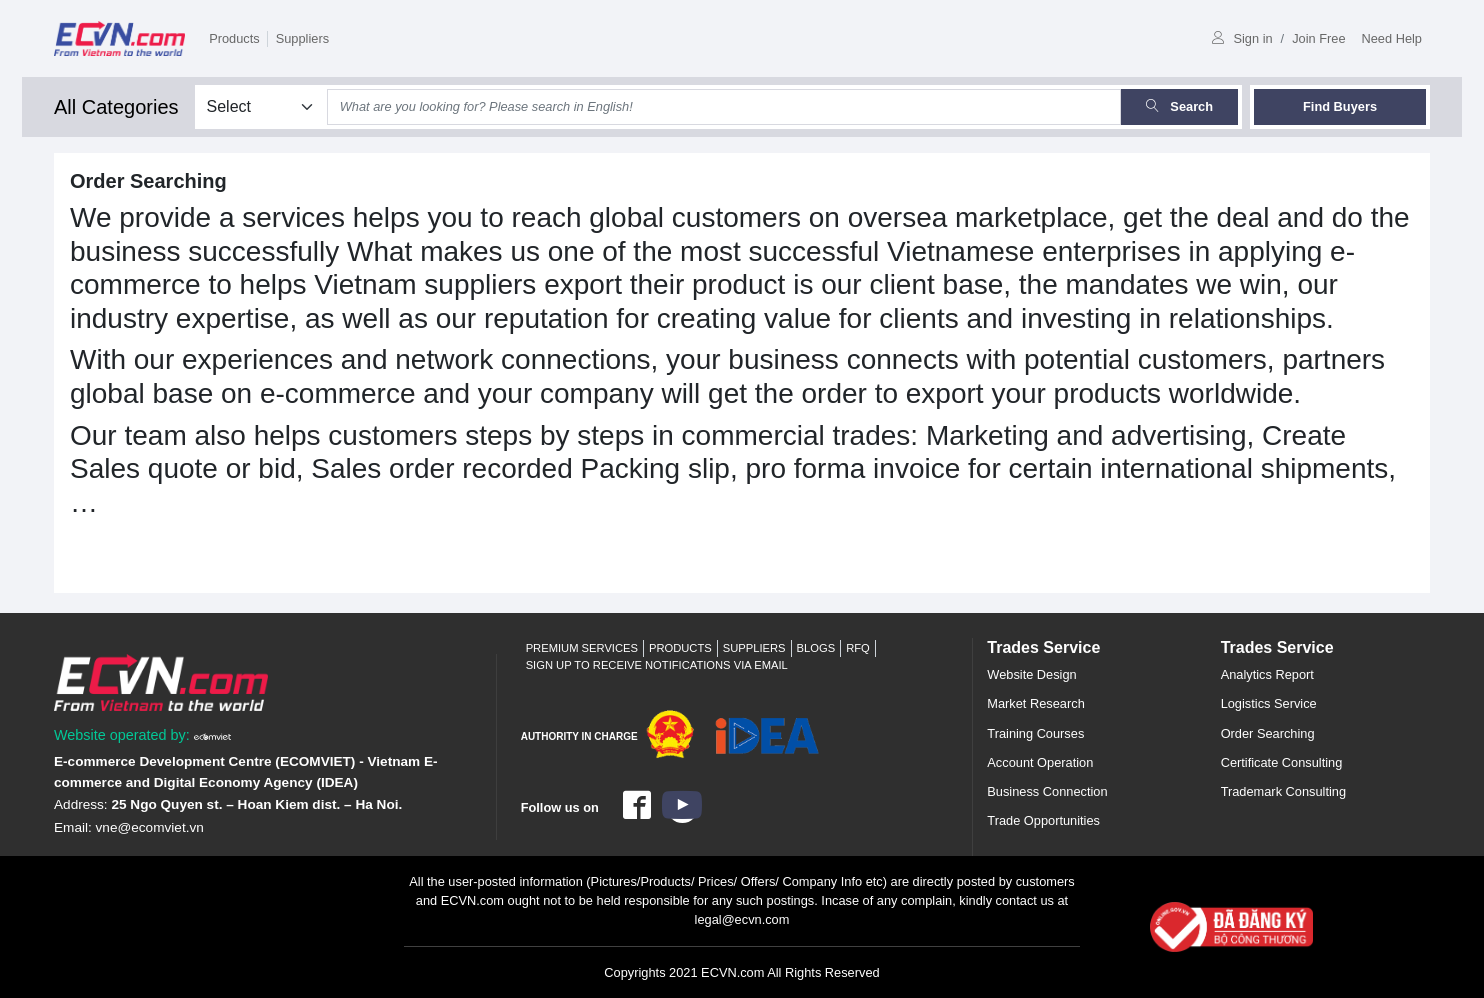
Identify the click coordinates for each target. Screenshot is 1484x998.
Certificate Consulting (1282, 762)
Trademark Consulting (1283, 791)
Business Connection (1047, 791)
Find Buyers (1340, 106)
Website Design (1031, 674)
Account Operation (1040, 762)
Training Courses (1035, 733)
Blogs (816, 648)
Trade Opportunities (1043, 820)
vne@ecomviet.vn (150, 827)
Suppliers (302, 38)
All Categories (116, 107)
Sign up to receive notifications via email (657, 665)
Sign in (1242, 38)
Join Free (1318, 38)
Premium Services (582, 648)
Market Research (1035, 703)
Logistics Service (1269, 703)
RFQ (858, 648)
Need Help (1392, 38)
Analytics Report (1267, 674)
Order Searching (1268, 733)
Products (234, 38)
